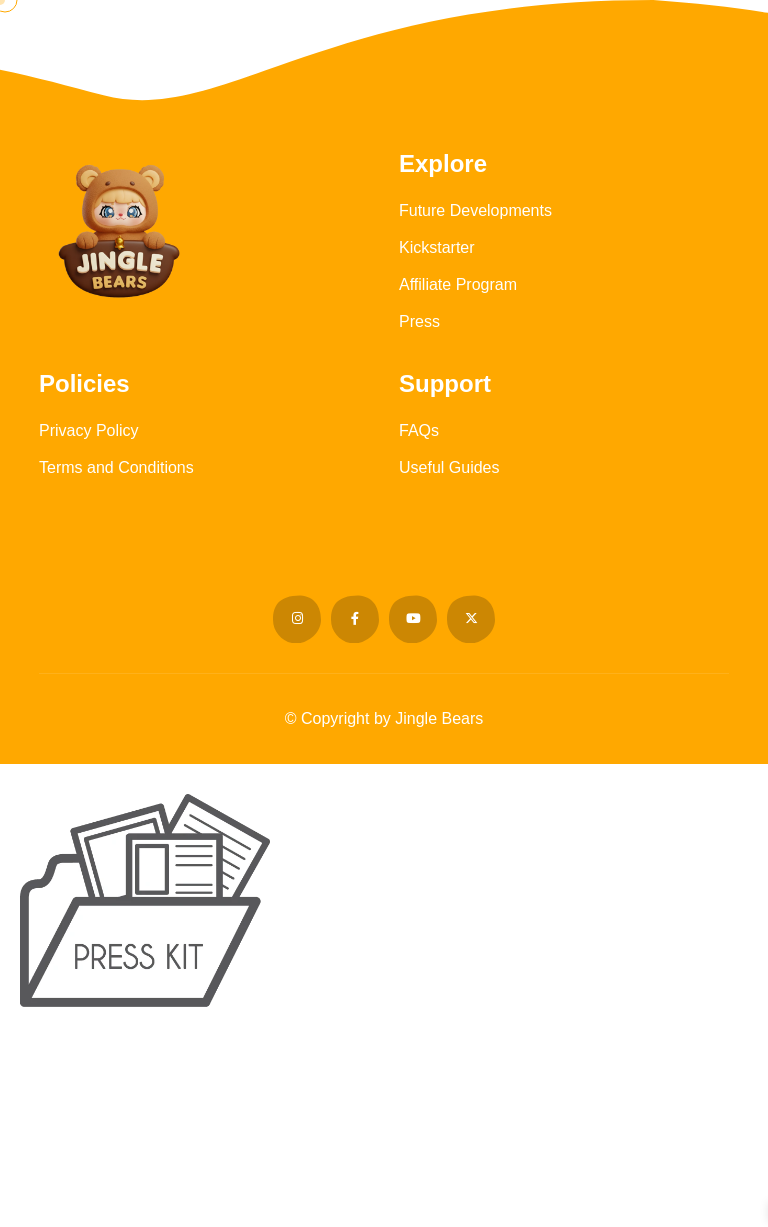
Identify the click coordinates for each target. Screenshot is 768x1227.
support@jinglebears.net (453, 1181)
